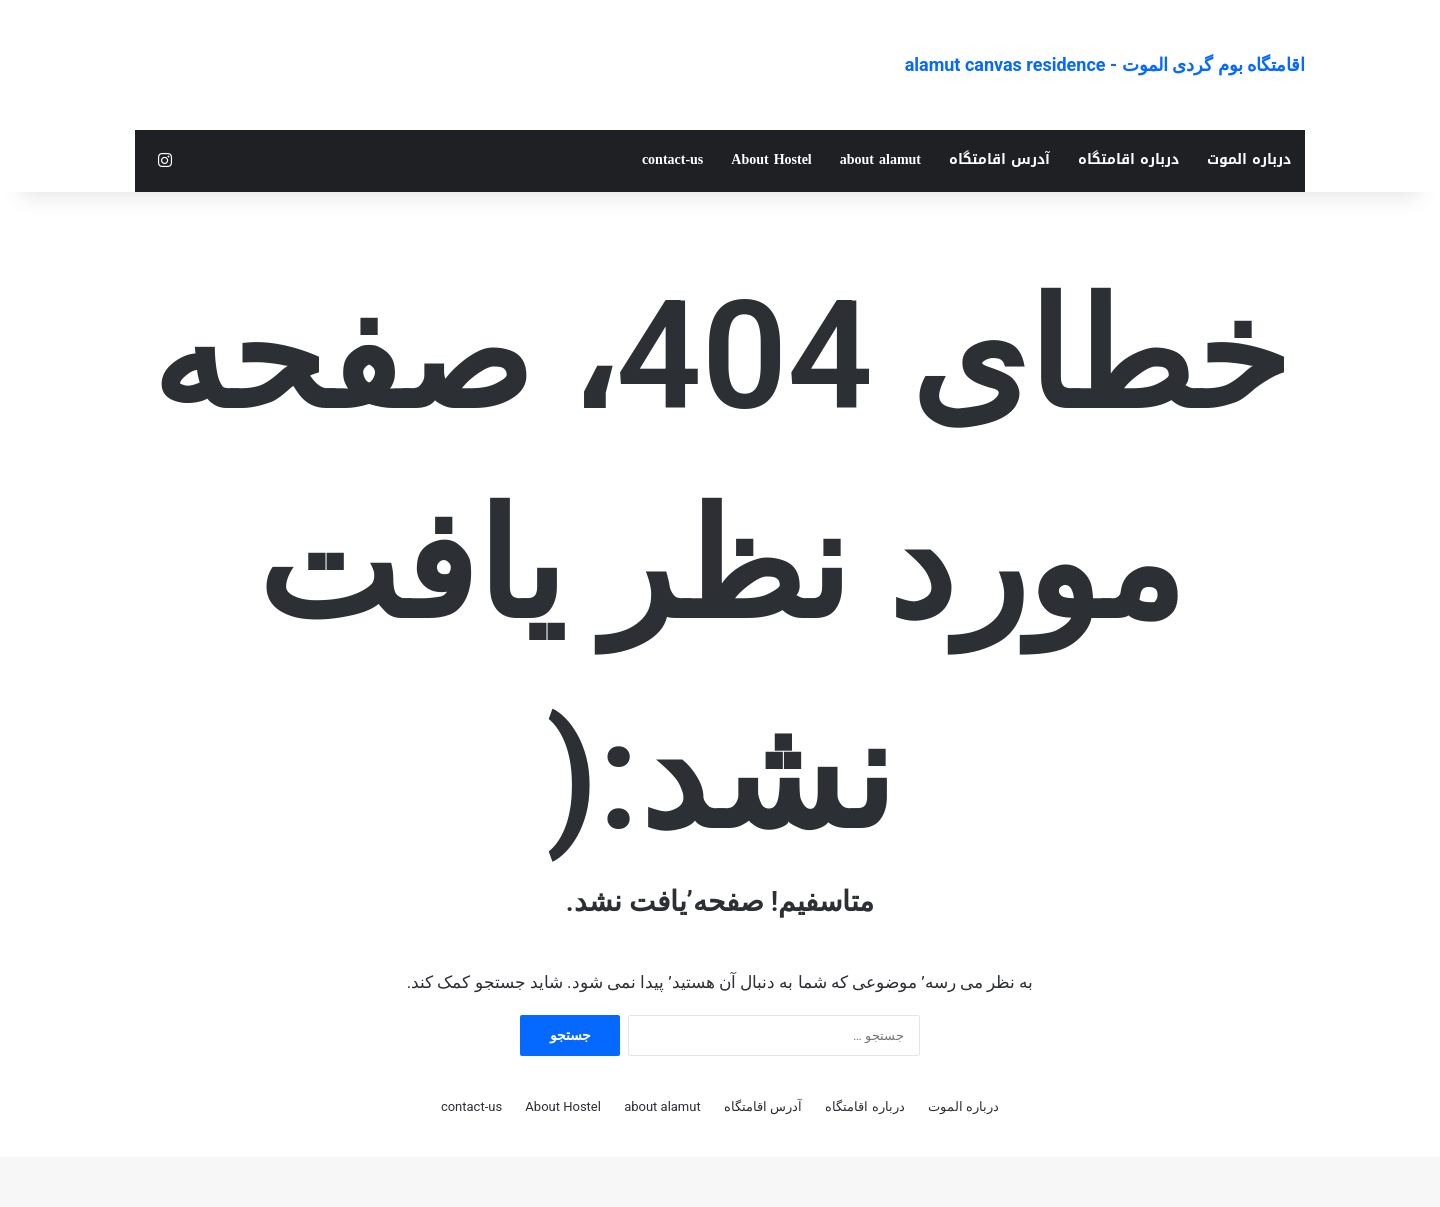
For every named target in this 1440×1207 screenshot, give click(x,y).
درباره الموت (1249, 159)
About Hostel (771, 159)
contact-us (672, 159)
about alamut (880, 159)
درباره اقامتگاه (1128, 159)
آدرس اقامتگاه (999, 159)
